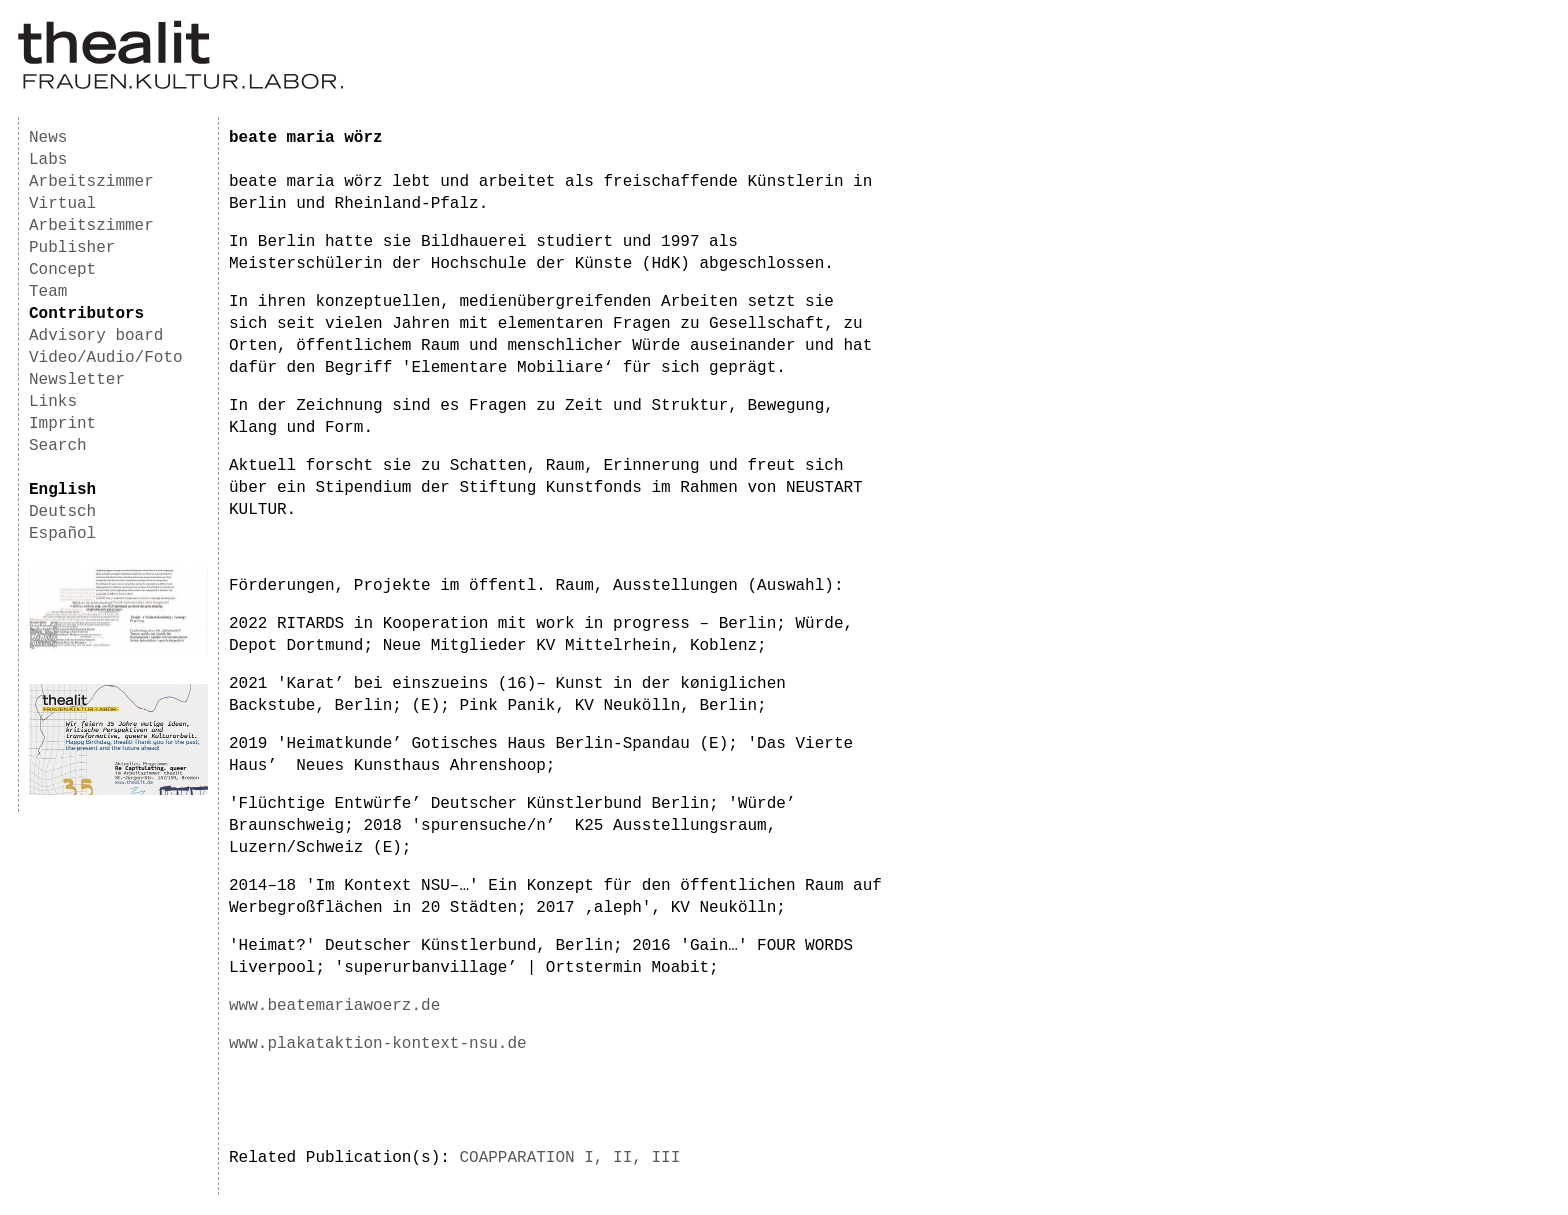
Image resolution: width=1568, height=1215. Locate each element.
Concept (62, 270)
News (48, 138)
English (62, 490)
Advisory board (96, 336)
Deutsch (62, 512)
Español (62, 534)
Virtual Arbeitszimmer (91, 215)
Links (53, 402)
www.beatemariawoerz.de (334, 1006)
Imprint (62, 424)
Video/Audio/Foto (106, 358)
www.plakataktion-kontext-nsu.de (378, 1044)
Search (58, 446)
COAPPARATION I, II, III (569, 1158)
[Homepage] (180, 86)
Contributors (86, 314)
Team (48, 292)
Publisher (72, 248)
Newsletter (77, 380)
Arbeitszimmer (91, 182)
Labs (48, 160)
